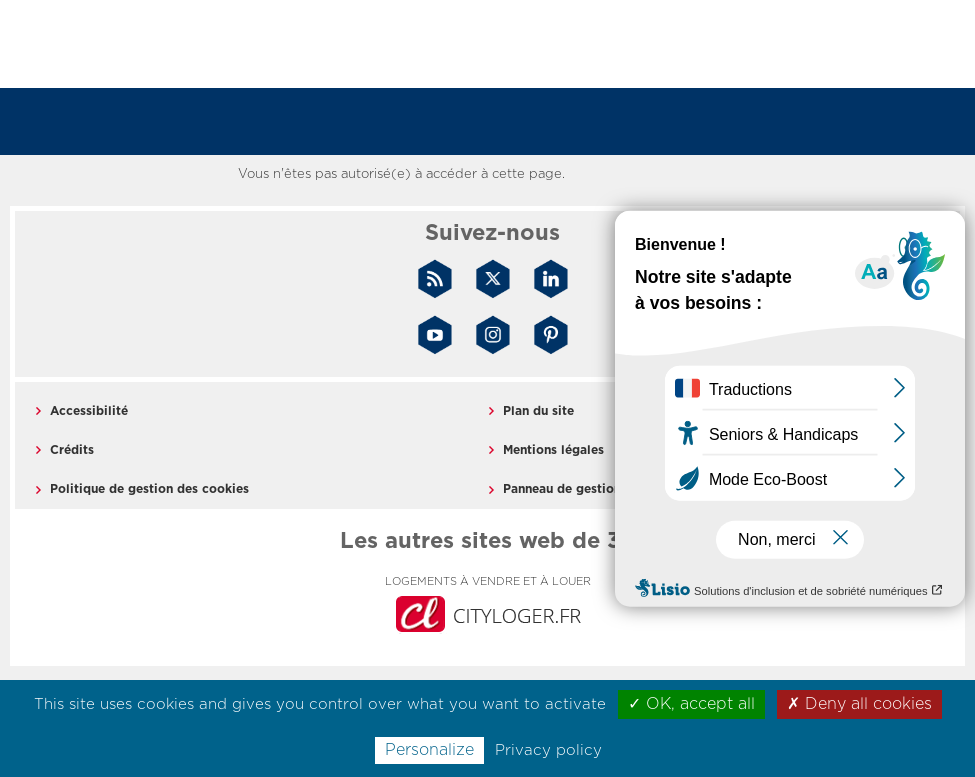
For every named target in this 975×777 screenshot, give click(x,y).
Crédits (72, 450)
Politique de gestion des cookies (149, 489)
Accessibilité (89, 411)
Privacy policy (548, 750)
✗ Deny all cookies (859, 704)
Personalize (429, 750)
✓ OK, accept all (691, 704)
